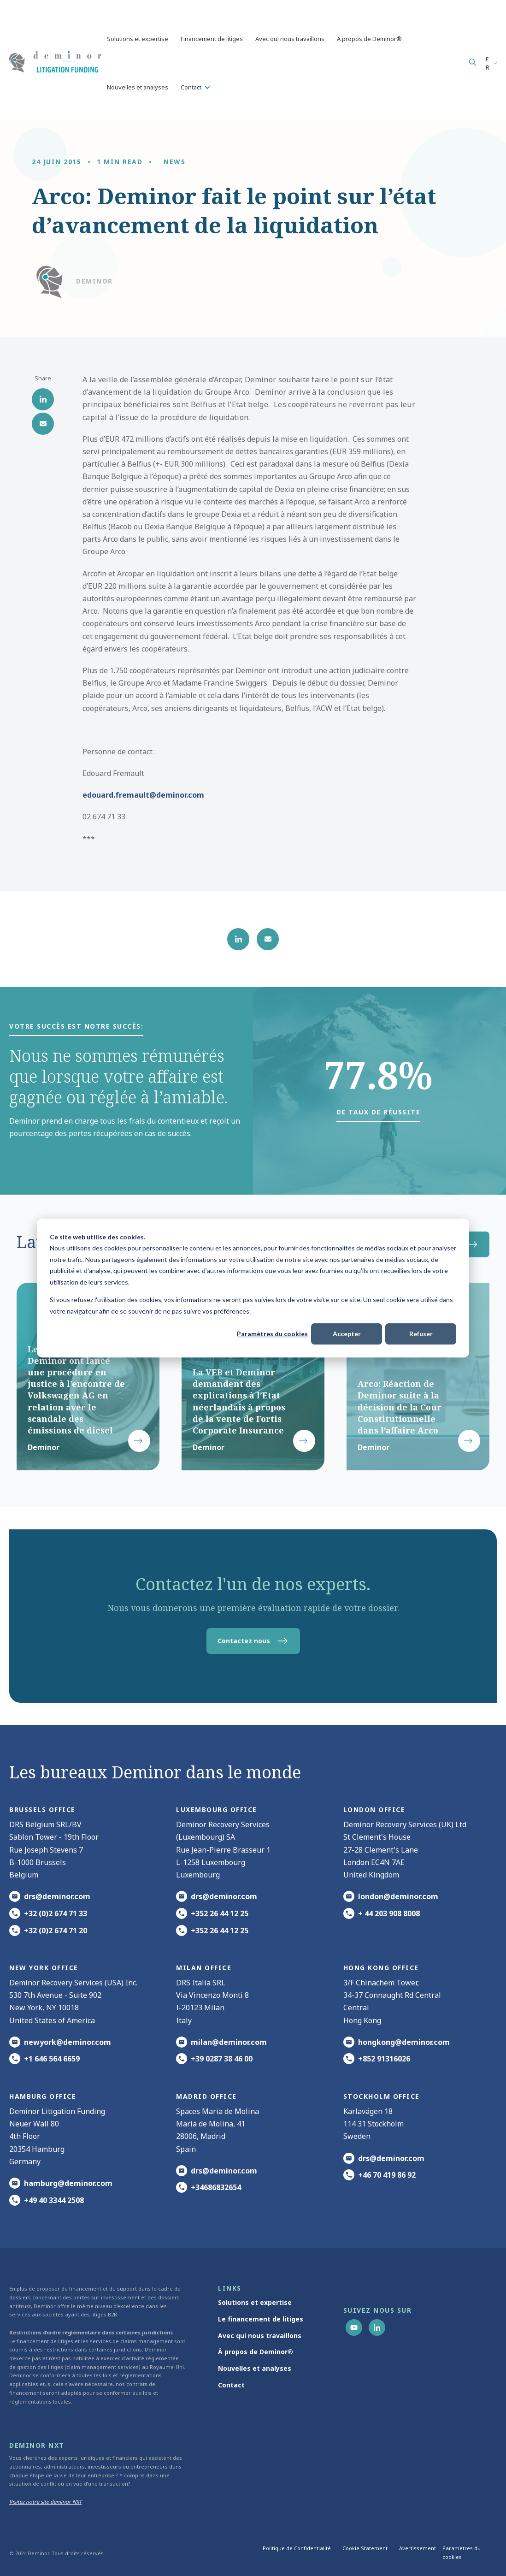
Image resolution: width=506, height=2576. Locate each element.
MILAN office (203, 1967)
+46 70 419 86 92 (387, 2175)
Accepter (347, 1334)
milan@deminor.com (229, 2042)
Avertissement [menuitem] (417, 2548)
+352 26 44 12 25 (219, 1913)
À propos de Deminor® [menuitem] (255, 2351)
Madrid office (206, 2096)
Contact (192, 87)
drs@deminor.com (57, 1896)
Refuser (421, 1334)
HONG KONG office (381, 1967)
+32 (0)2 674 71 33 (55, 1913)
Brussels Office (42, 1809)
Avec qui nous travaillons (289, 39)
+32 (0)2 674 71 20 (55, 1930)
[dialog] (253, 1288)
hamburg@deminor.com (68, 2183)
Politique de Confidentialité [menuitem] (297, 2548)
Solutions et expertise (137, 39)
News (174, 161)
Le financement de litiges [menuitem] (260, 2319)
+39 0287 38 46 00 (222, 2059)
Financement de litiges (212, 39)
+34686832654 (216, 2187)
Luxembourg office (216, 1809)
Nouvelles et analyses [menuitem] (254, 2368)
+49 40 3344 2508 (54, 2200)
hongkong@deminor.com (404, 2042)
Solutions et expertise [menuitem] (255, 2302)
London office (374, 1809)
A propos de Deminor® (369, 39)
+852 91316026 (384, 2059)
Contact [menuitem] (231, 2385)
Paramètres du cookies (272, 1334)
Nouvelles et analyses (137, 87)
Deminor (94, 281)
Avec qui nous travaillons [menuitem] (259, 2335)
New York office (43, 1967)
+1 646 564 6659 (52, 2059)
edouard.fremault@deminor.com (143, 795)
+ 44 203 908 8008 (389, 1913)
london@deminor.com (398, 1896)
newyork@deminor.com (67, 2042)
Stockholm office (381, 2096)
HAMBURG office (42, 2096)
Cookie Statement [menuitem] (365, 2548)
